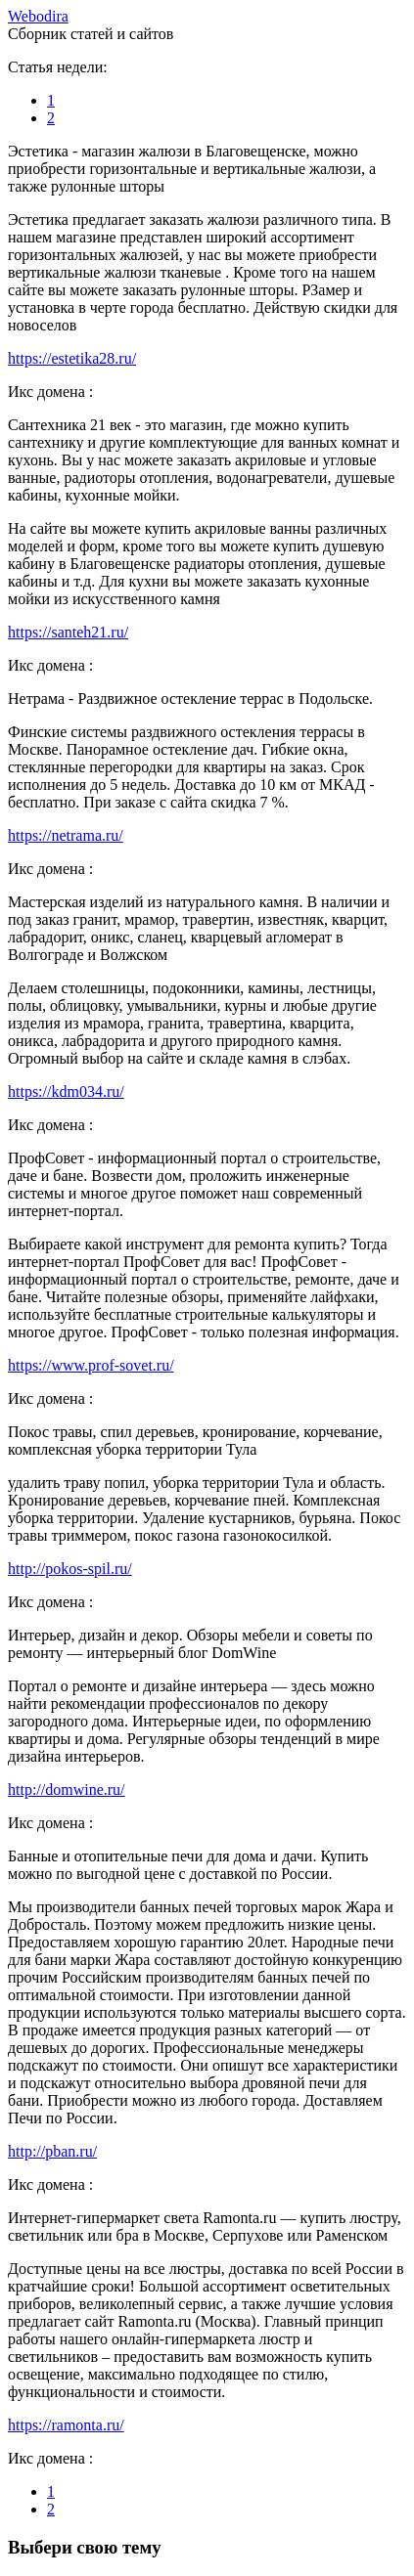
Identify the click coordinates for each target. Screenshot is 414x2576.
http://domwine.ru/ (66, 1789)
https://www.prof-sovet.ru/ (91, 1365)
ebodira (38, 16)
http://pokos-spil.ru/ (70, 1568)
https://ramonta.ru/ (66, 2425)
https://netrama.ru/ (65, 835)
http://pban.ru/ (52, 2151)
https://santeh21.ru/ (68, 632)
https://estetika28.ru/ (72, 358)
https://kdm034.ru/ (66, 1091)
